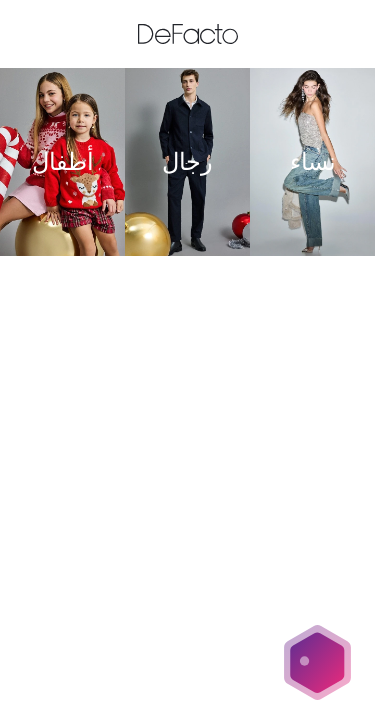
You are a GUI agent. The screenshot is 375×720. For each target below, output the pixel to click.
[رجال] (187, 162)
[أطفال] (62, 162)
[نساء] (312, 162)
